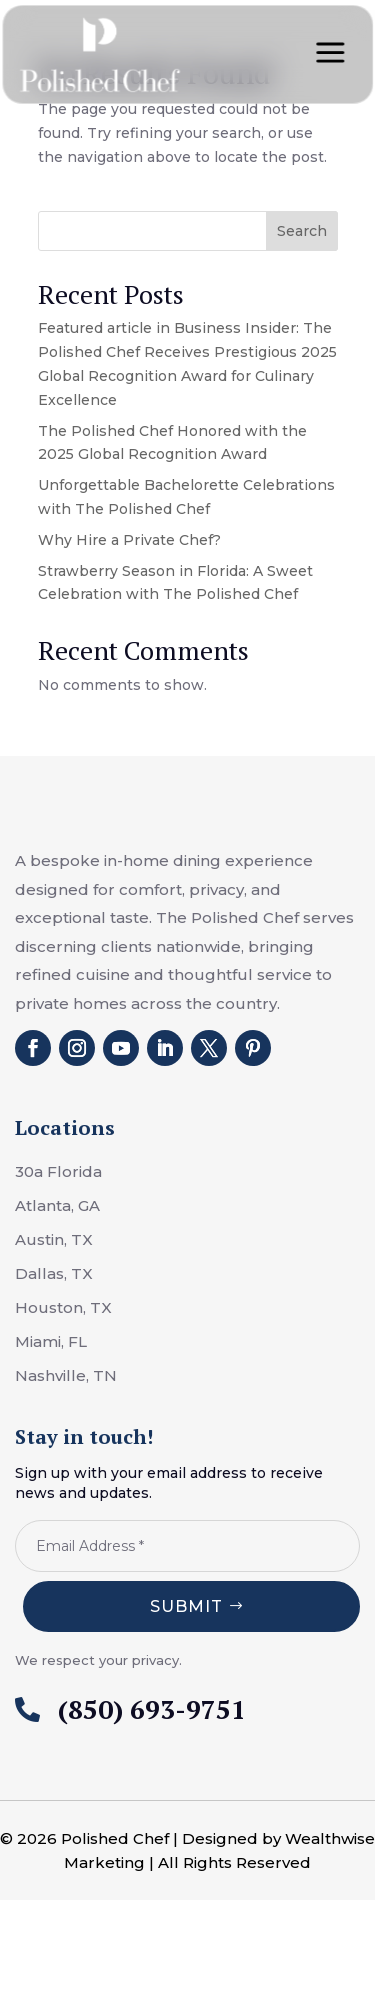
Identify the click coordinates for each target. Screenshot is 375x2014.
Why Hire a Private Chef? (129, 540)
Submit (186, 1606)
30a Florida (58, 1171)
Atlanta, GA (57, 1205)
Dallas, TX (54, 1273)
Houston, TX (63, 1307)
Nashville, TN (66, 1375)
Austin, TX (54, 1239)
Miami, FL (51, 1341)
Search (302, 231)
